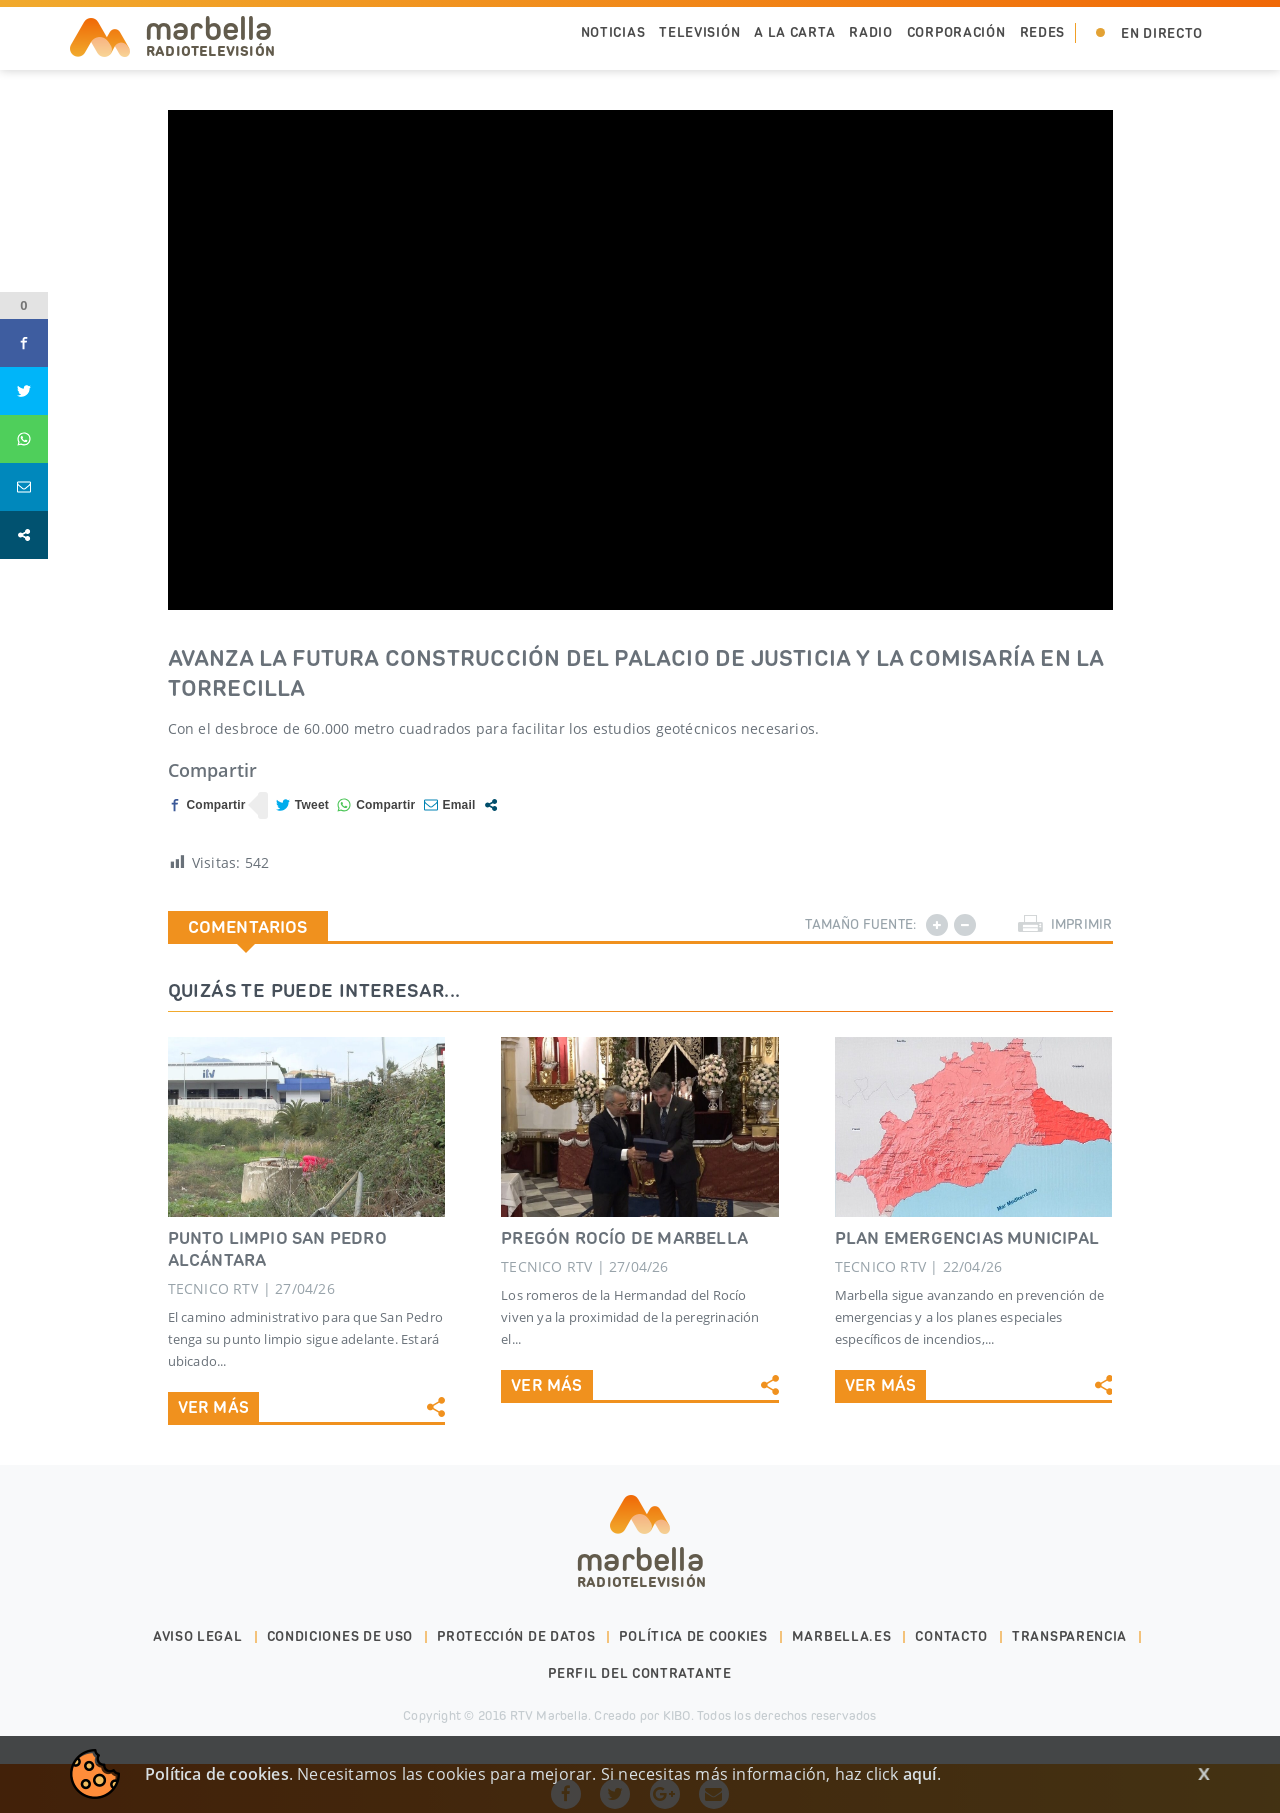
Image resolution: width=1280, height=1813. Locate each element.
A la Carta (794, 32)
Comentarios (248, 927)
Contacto (951, 1636)
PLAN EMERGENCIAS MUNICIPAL (967, 1238)
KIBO (677, 1715)
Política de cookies (693, 1636)
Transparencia (1069, 1636)
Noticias (613, 32)
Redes (1043, 32)
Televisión (699, 32)
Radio (871, 32)
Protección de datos (516, 1636)
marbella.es (842, 1636)
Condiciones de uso (340, 1636)
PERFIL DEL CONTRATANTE (639, 1673)
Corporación (956, 32)
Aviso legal (198, 1636)
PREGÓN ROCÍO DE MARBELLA (624, 1238)
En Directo (1162, 33)
